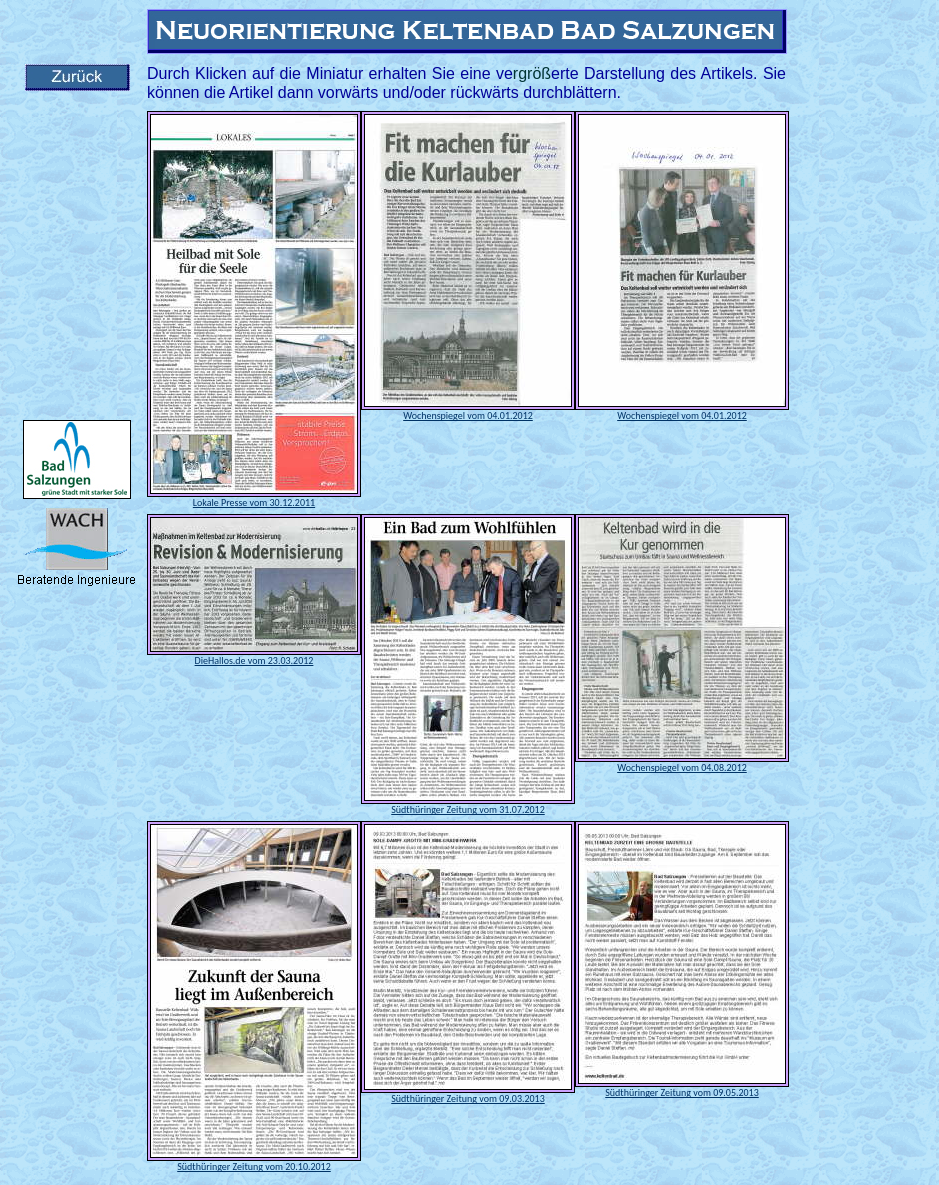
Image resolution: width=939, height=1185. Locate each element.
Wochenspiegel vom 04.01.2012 (468, 415)
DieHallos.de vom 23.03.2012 (254, 660)
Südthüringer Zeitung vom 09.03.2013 (468, 1098)
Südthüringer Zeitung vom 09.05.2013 (682, 1092)
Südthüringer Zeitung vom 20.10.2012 (254, 1166)
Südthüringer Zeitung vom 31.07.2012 (468, 809)
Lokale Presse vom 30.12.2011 (254, 502)
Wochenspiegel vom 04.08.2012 (682, 767)
